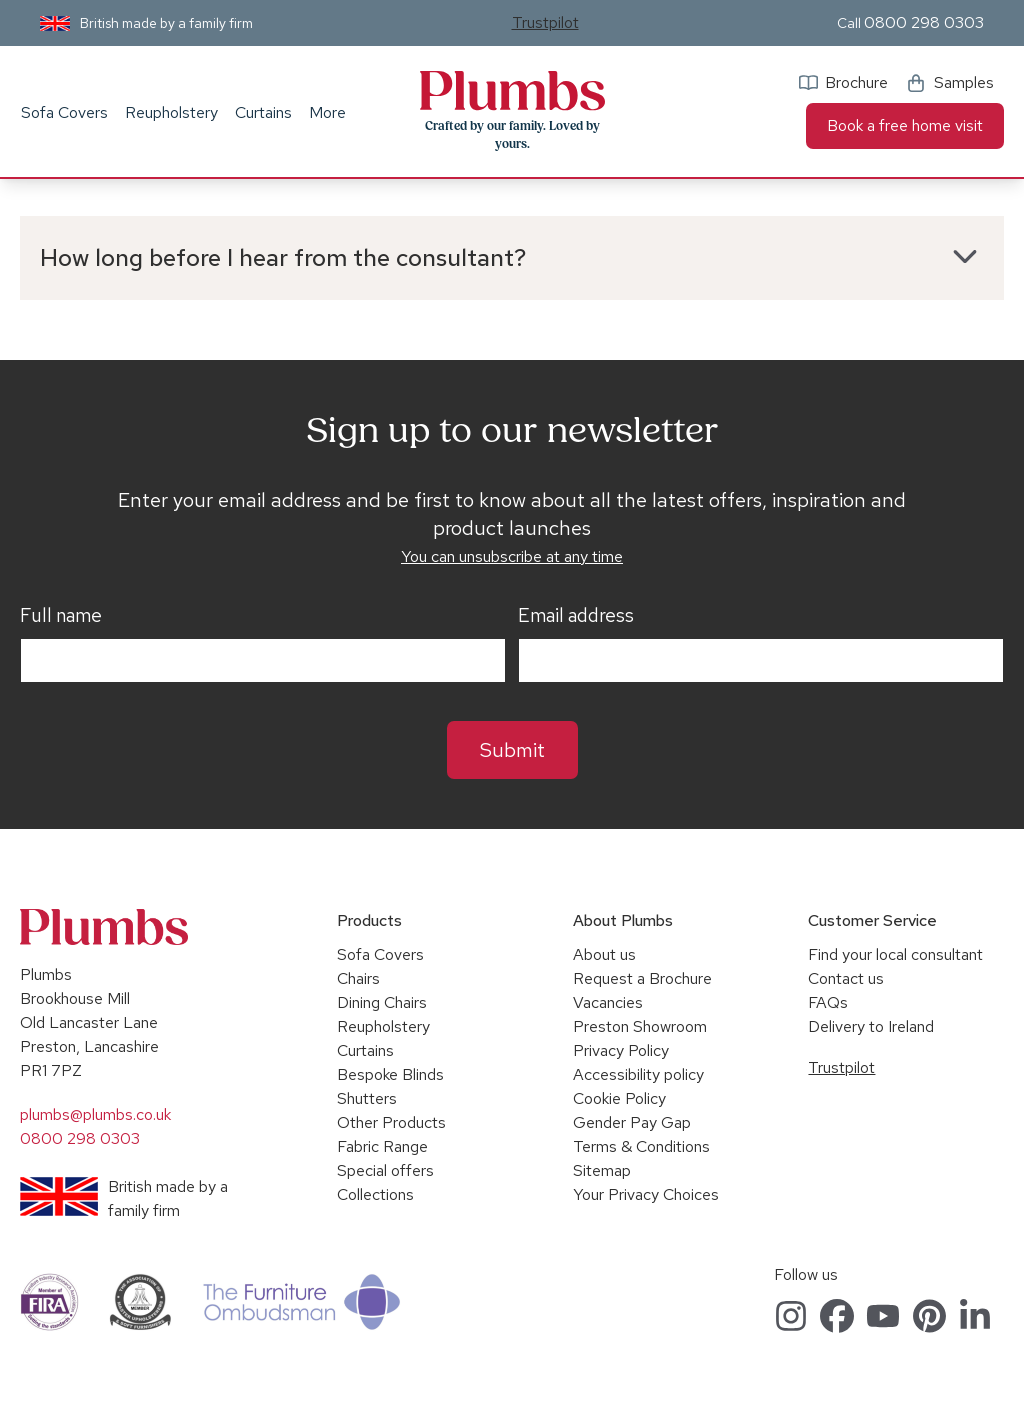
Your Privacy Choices (646, 1194)
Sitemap (602, 1170)
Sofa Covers (64, 112)
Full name (61, 616)
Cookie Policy (619, 1098)
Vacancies (608, 1002)
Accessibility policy (638, 1074)
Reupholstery (171, 112)
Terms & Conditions (641, 1146)
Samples (964, 82)
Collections (375, 1194)
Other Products (391, 1122)
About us (604, 954)
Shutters (367, 1098)
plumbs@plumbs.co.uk (95, 1114)
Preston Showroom (640, 1026)
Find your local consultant (895, 954)
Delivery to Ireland (871, 1026)
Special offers (385, 1170)
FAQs (828, 1002)
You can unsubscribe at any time (512, 556)
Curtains (263, 112)
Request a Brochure (642, 978)
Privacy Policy (621, 1050)
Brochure (856, 82)
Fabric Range (382, 1146)
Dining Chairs (382, 1002)
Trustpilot (545, 22)
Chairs (358, 978)
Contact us (846, 978)
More (327, 112)
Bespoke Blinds (390, 1074)
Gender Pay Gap (632, 1122)
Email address (576, 616)
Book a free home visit (905, 125)
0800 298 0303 (924, 22)
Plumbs (512, 91)
